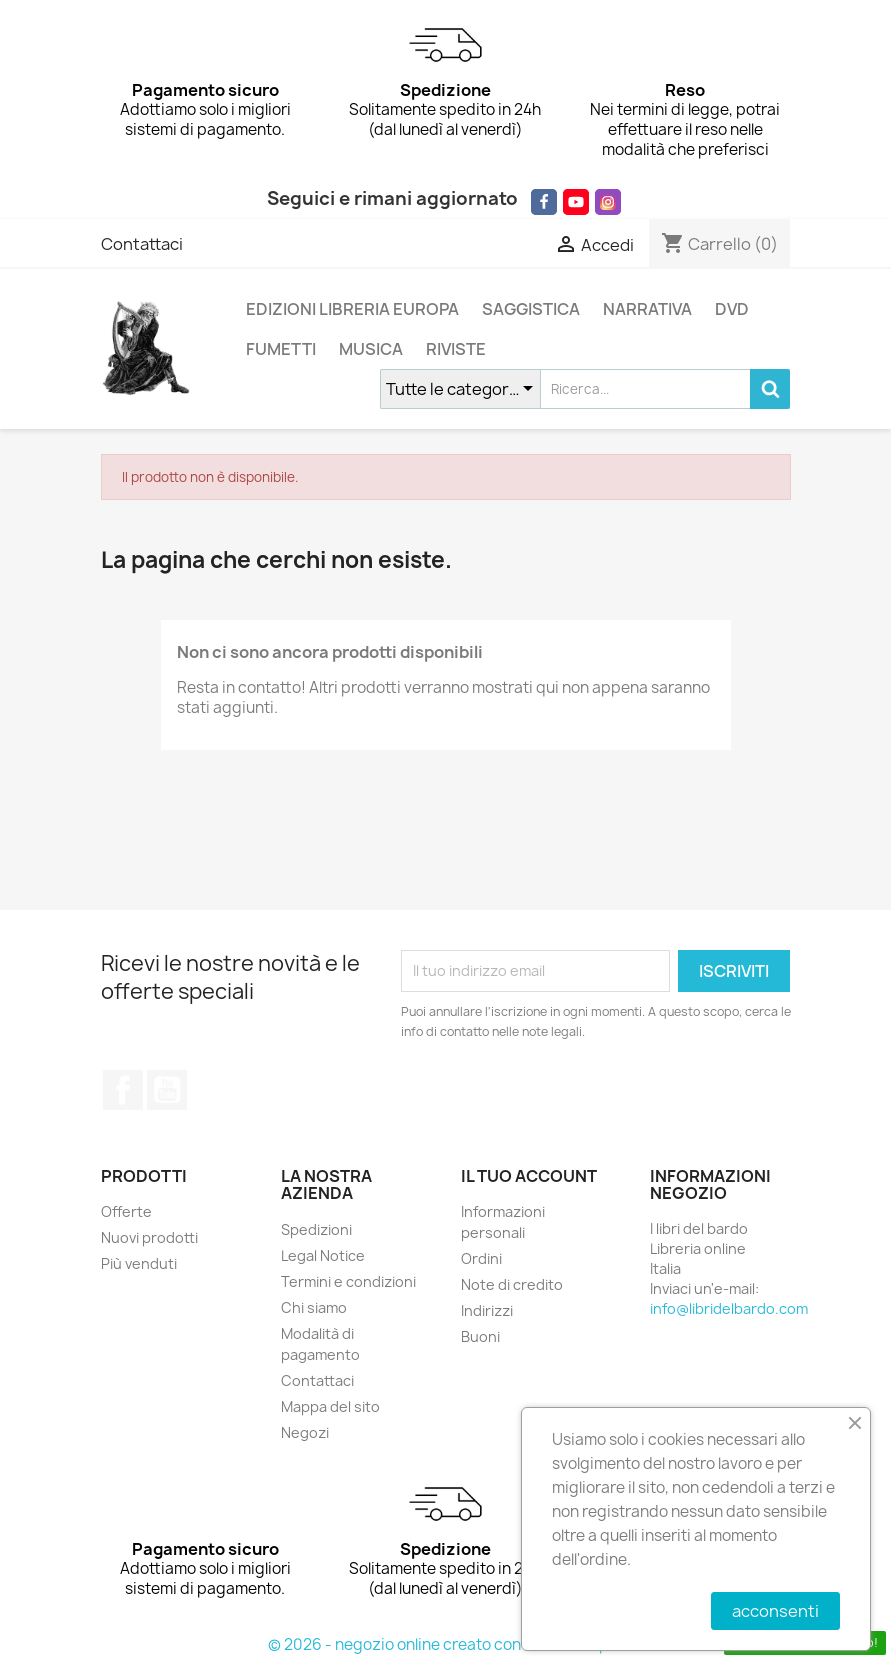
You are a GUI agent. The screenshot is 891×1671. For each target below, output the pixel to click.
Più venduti (139, 1263)
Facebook (123, 1090)
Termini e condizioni (348, 1281)
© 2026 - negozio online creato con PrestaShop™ (445, 1644)
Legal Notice (323, 1255)
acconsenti (775, 1611)
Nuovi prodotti (149, 1237)
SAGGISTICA (531, 309)
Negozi (305, 1432)
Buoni (480, 1336)
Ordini (481, 1258)
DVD (732, 309)
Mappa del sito (330, 1406)
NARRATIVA (647, 309)
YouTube (167, 1090)
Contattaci (142, 244)
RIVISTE (456, 349)
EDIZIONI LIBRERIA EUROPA (352, 309)
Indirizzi (487, 1310)
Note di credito (512, 1284)
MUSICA (371, 349)
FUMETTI (281, 349)
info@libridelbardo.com (729, 1308)
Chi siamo (314, 1307)
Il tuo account (529, 1176)
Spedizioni (316, 1229)
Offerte (126, 1211)
